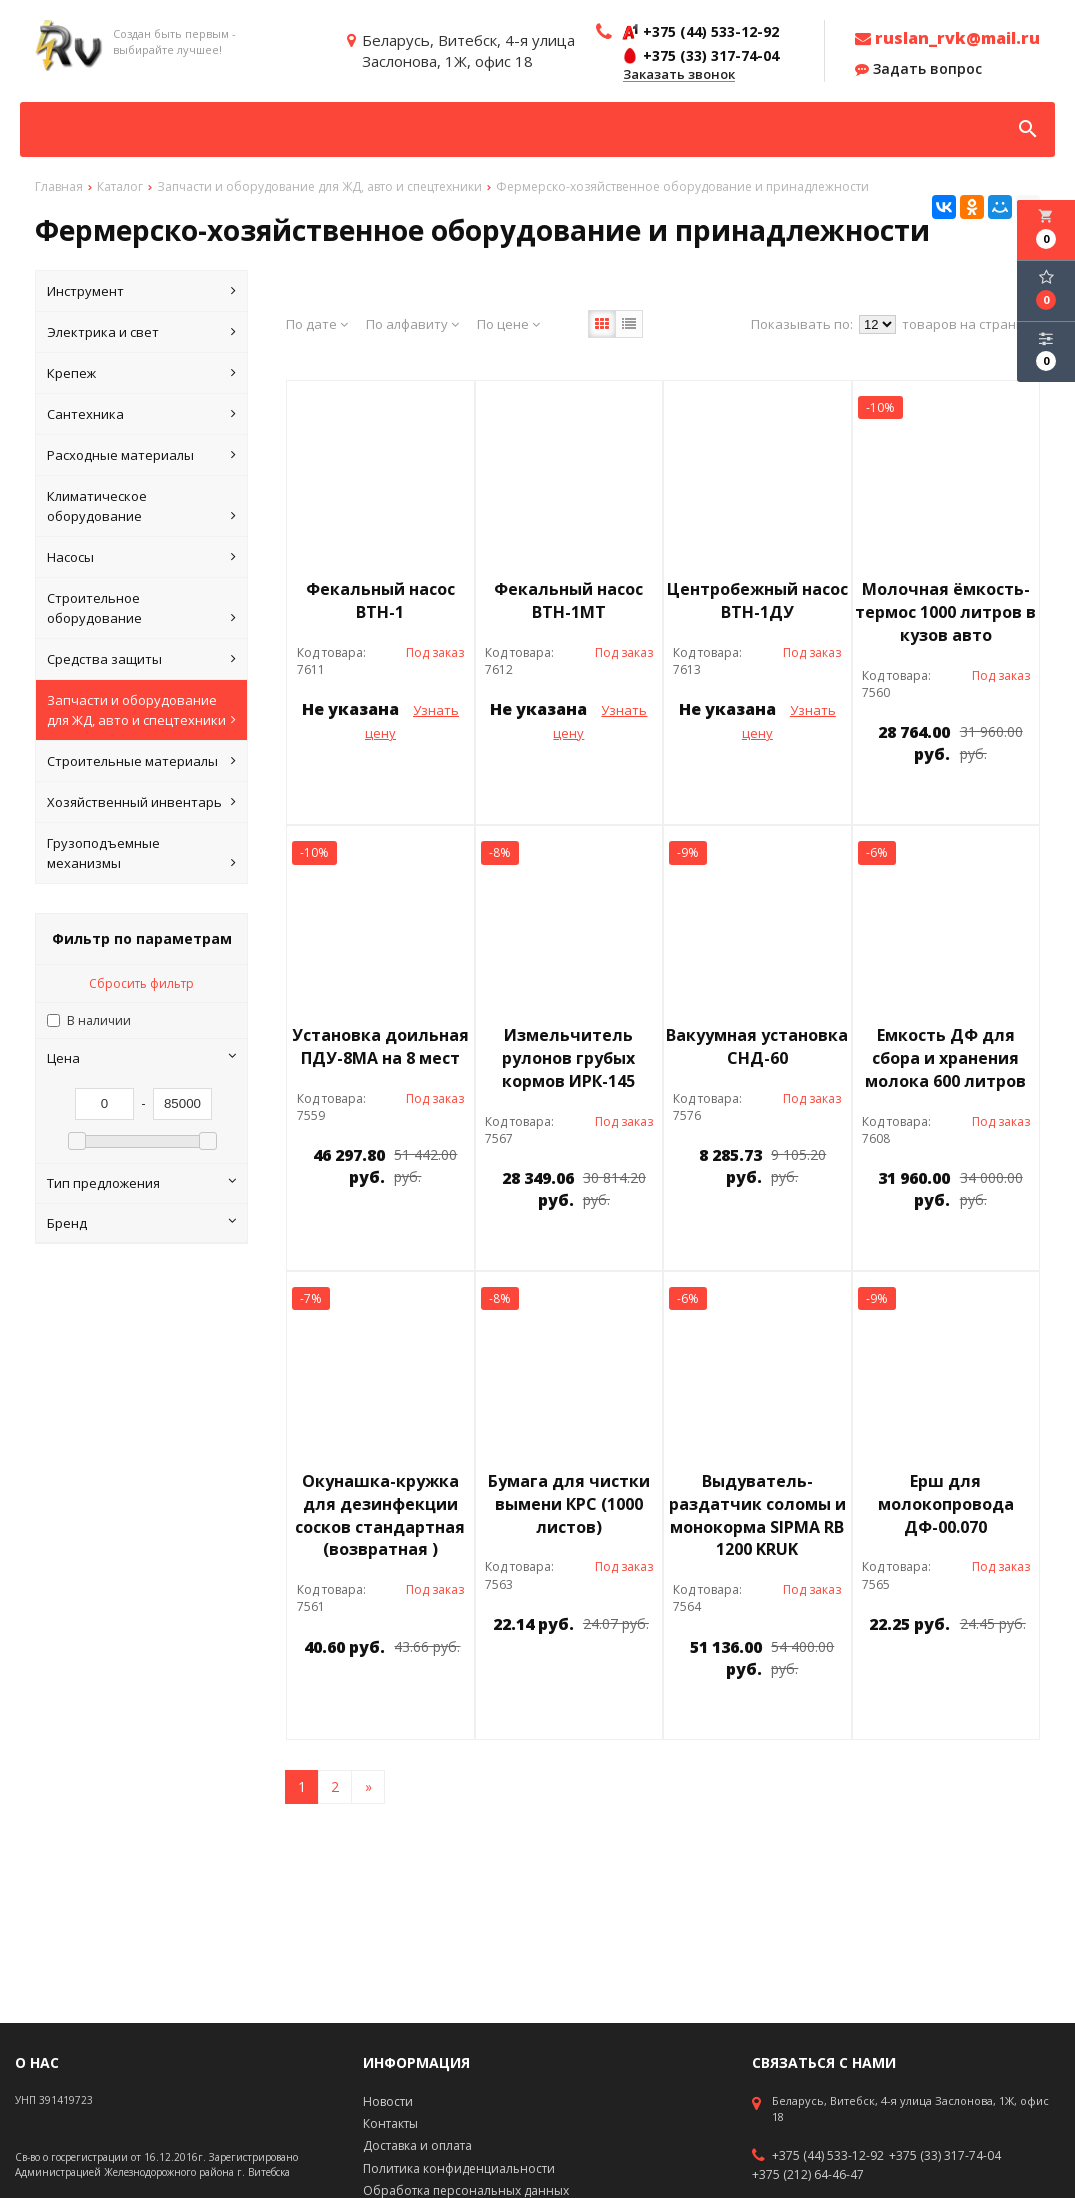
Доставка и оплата (417, 2145)
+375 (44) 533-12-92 (828, 2156)
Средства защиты (142, 659)
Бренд (142, 1223)
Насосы (142, 557)
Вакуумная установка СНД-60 (757, 1046)
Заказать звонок (679, 75)
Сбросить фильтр (141, 983)
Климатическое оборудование (142, 506)
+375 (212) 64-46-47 (808, 2175)
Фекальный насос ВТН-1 (380, 600)
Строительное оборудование (142, 608)
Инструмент (142, 291)
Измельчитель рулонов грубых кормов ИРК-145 (568, 1058)
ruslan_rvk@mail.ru (947, 38)
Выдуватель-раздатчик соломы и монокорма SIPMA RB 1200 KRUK (757, 1515)
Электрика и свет (142, 332)
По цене (508, 324)
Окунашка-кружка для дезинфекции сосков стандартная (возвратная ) (380, 1515)
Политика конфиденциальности (459, 2168)
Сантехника (142, 414)
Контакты (390, 2123)
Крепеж (142, 373)
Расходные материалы (142, 455)
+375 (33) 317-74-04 (945, 2156)
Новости (388, 2101)
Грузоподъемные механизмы (142, 853)
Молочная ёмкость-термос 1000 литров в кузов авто (945, 612)
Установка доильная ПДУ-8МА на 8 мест (380, 1046)
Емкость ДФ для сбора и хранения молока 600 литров (945, 1058)
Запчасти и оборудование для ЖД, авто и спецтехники (142, 710)
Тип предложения (142, 1183)
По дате (317, 324)
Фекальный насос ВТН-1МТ (568, 600)
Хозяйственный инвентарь (142, 802)
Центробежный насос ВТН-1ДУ (757, 600)
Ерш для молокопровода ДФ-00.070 (946, 1504)
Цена (142, 1058)
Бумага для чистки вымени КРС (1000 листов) (569, 1504)
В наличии (99, 1020)
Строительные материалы (142, 761)
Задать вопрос (918, 69)
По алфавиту (412, 324)
